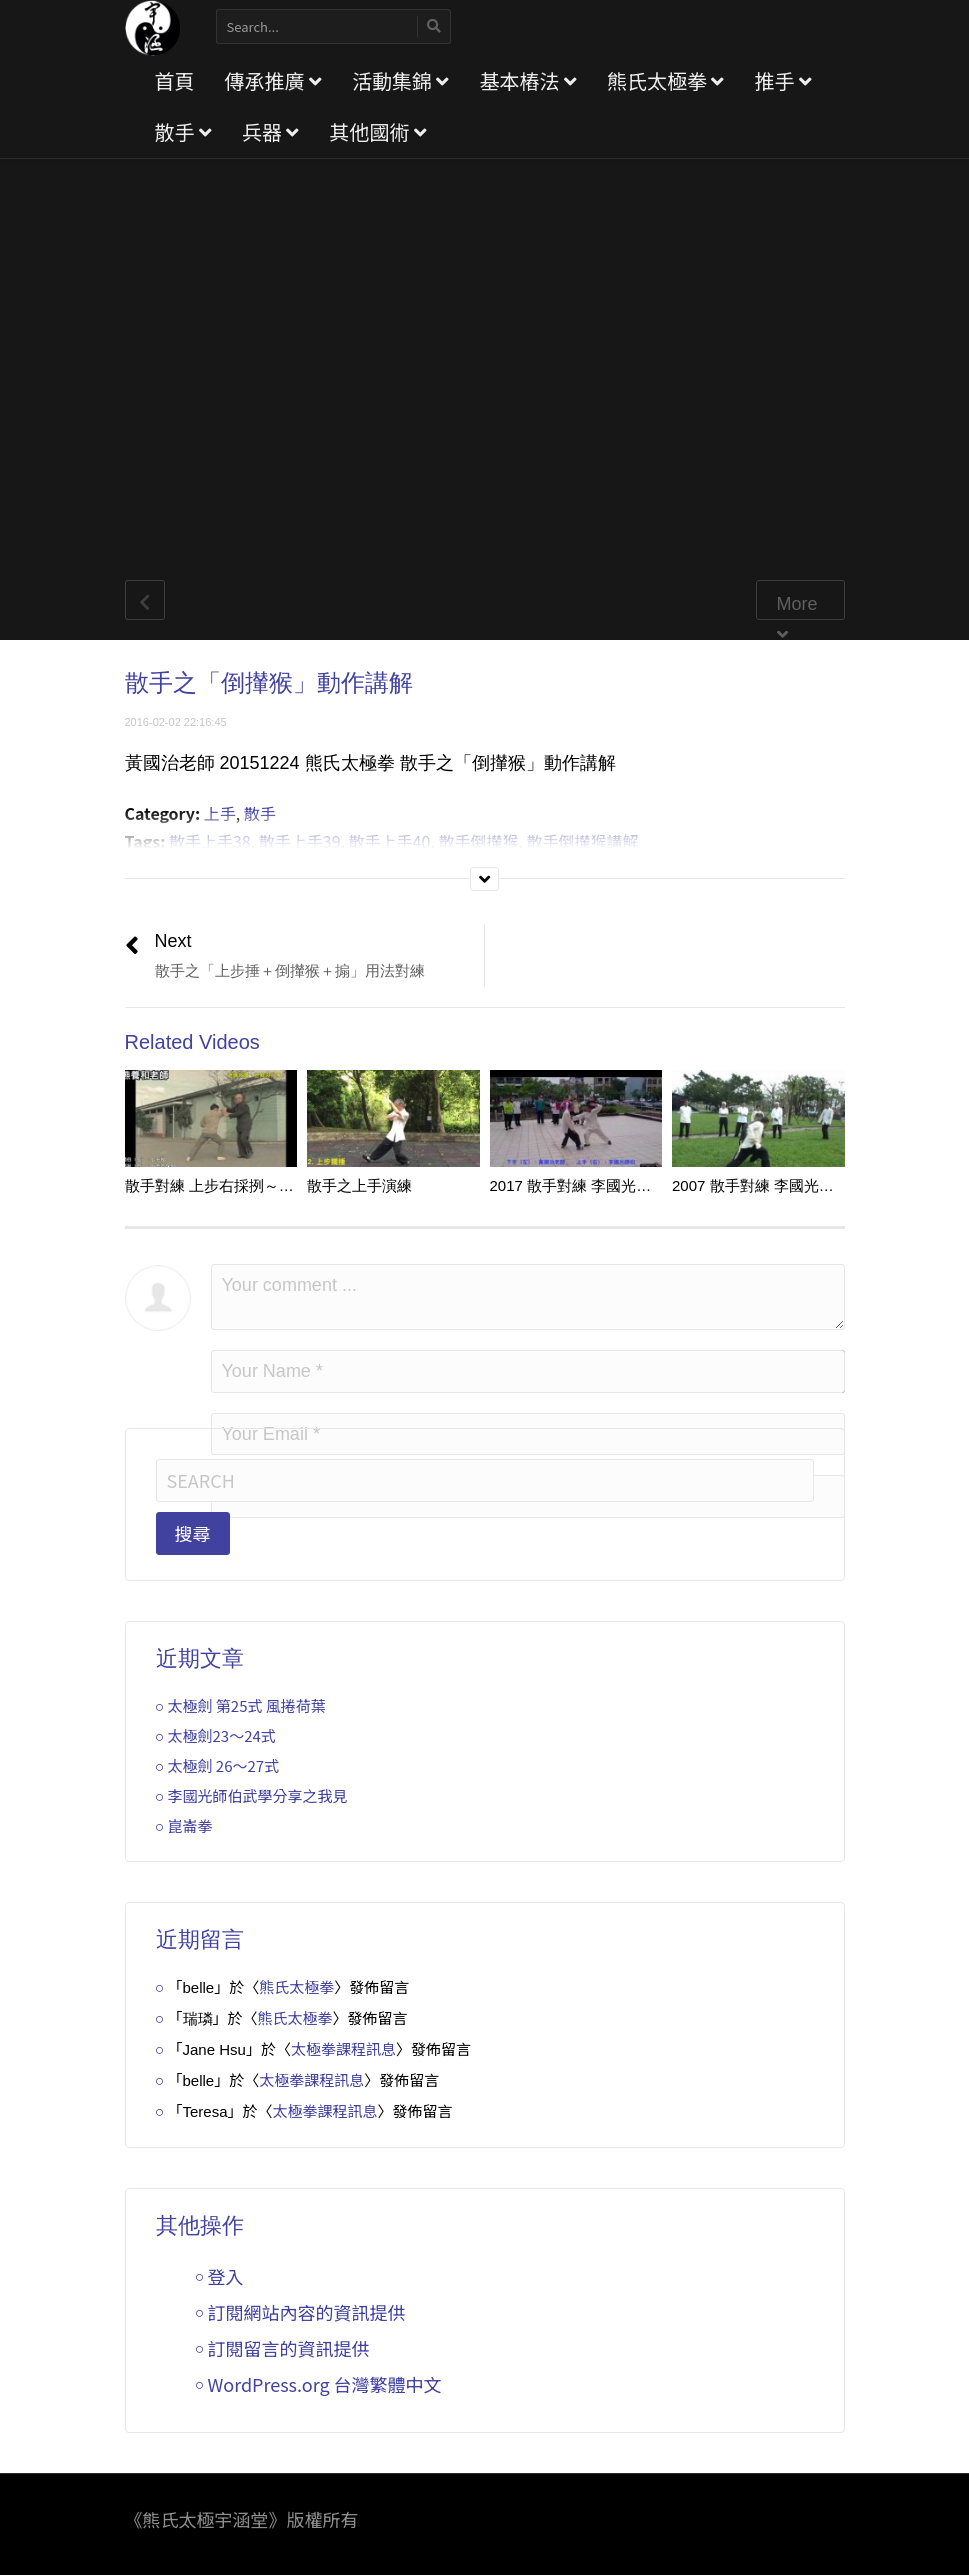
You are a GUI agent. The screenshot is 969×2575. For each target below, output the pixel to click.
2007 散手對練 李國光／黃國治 (775, 1185)
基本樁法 (527, 80)
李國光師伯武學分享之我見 (258, 1795)
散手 (183, 131)
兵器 (270, 131)
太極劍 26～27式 (224, 1765)
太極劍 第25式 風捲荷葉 (247, 1705)
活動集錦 (400, 80)
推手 (782, 80)
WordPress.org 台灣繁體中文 (325, 2384)
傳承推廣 (273, 80)
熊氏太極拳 (665, 80)
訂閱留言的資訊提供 (289, 2348)
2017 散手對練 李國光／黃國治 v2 (603, 1185)
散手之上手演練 (359, 1185)
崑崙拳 (190, 1825)
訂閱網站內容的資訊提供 (307, 2312)
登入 (226, 2276)
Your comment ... (528, 1297)
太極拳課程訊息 (343, 2048)
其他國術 (377, 131)
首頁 (175, 80)
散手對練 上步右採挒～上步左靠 (232, 1185)
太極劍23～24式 (222, 1735)
